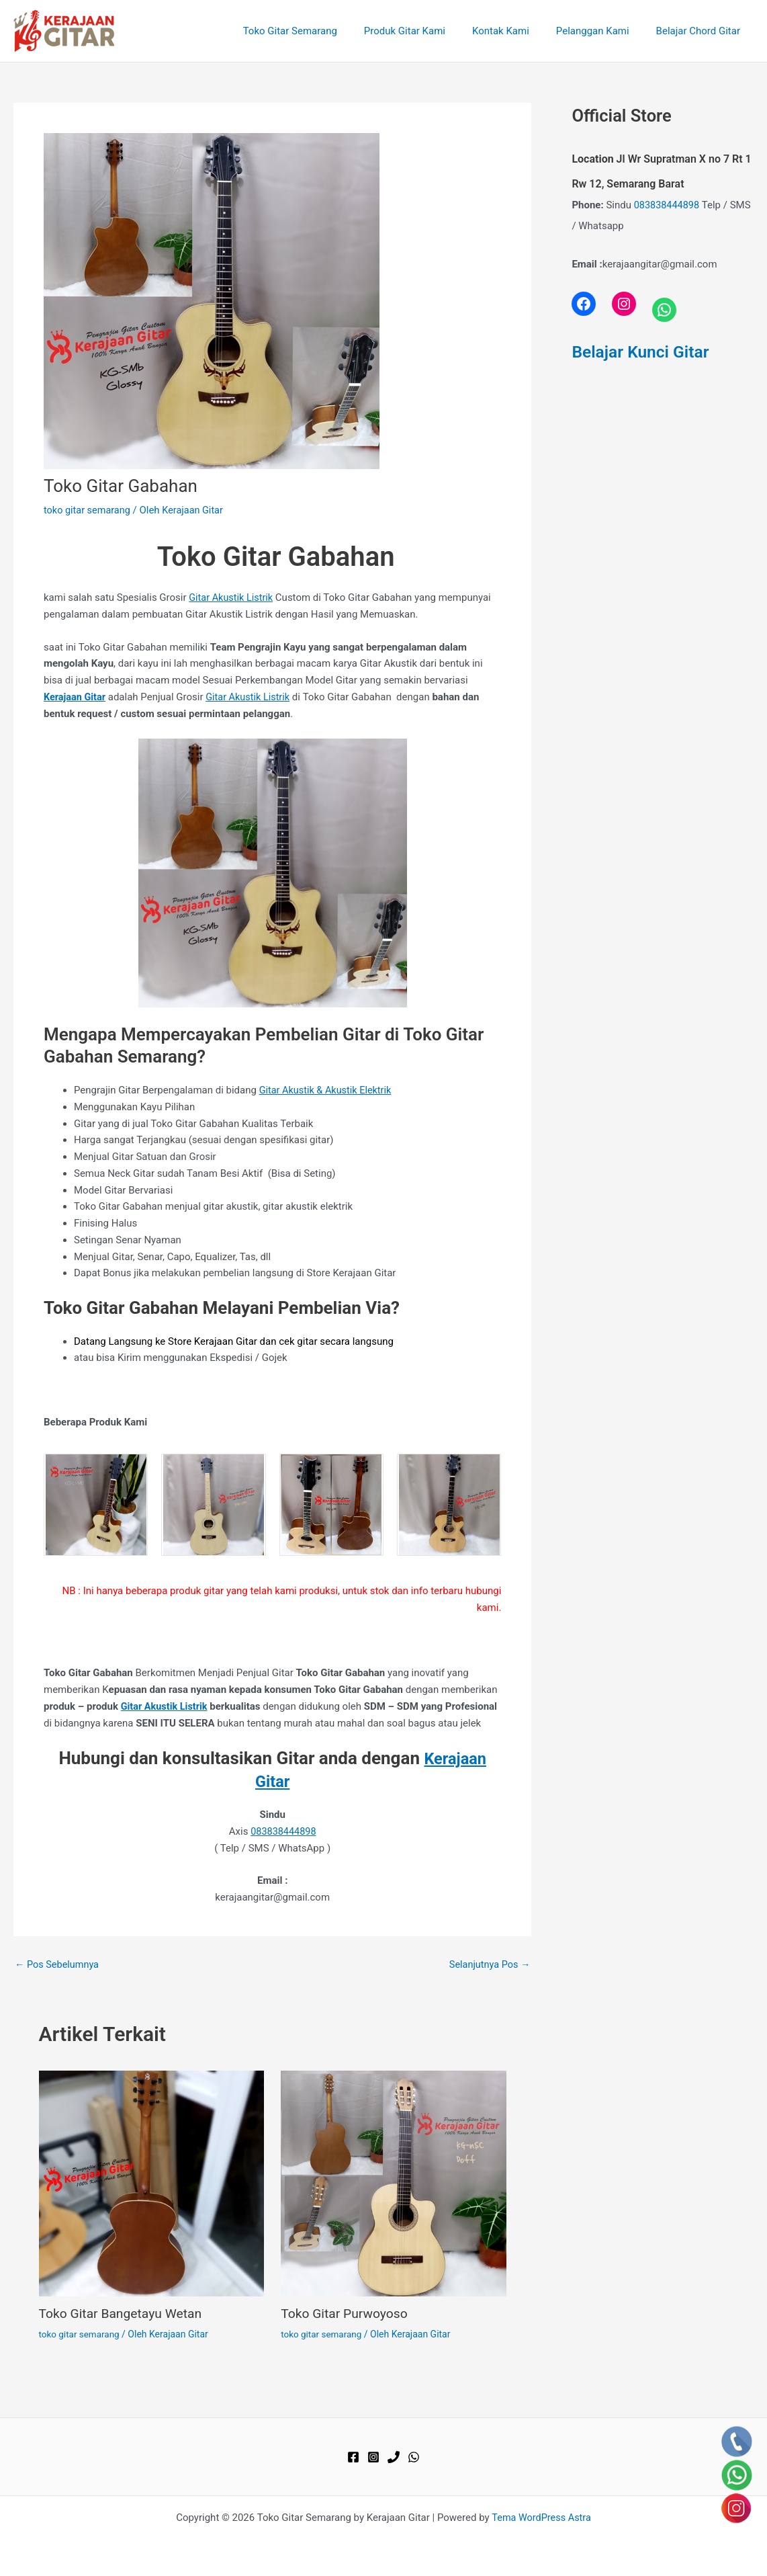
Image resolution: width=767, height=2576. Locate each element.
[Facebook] (353, 2456)
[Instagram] (373, 2456)
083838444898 (283, 1831)
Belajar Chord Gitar (701, 31)
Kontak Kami (517, 31)
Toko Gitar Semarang (320, 31)
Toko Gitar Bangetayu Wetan (123, 2312)
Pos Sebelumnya (58, 1964)
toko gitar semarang (89, 510)
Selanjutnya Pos (488, 1964)
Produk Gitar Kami (428, 31)
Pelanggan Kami (602, 31)
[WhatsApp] (414, 2456)
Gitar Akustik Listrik (232, 597)
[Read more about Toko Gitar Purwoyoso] (393, 2182)
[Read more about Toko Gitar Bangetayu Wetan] (152, 2182)
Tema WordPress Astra (541, 2517)
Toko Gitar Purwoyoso (346, 2312)
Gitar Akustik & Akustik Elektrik (327, 1090)
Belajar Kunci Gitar (643, 351)
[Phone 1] (394, 2456)
